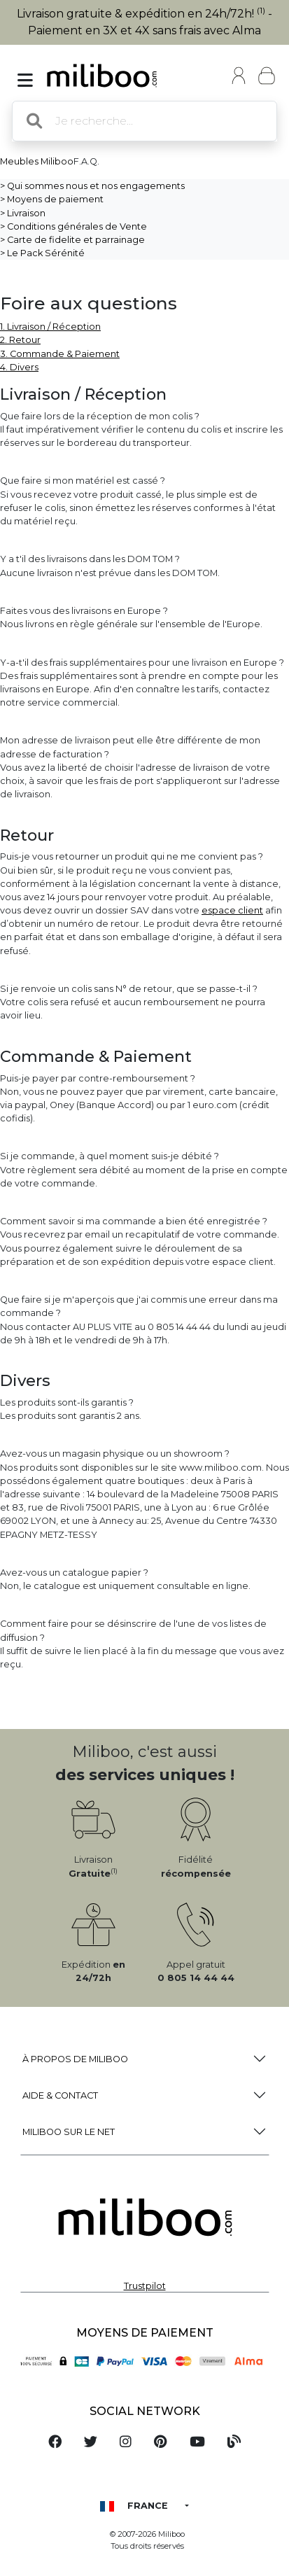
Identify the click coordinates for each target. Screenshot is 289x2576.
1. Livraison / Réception (50, 326)
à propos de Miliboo (75, 2059)
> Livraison (22, 213)
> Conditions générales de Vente (73, 226)
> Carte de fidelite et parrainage (72, 239)
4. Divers (19, 367)
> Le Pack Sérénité (42, 253)
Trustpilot (145, 2286)
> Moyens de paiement (52, 199)
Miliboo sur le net (68, 2132)
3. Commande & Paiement (60, 354)
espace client (232, 910)
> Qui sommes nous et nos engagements (92, 186)
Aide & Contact (60, 2095)
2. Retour (20, 340)
